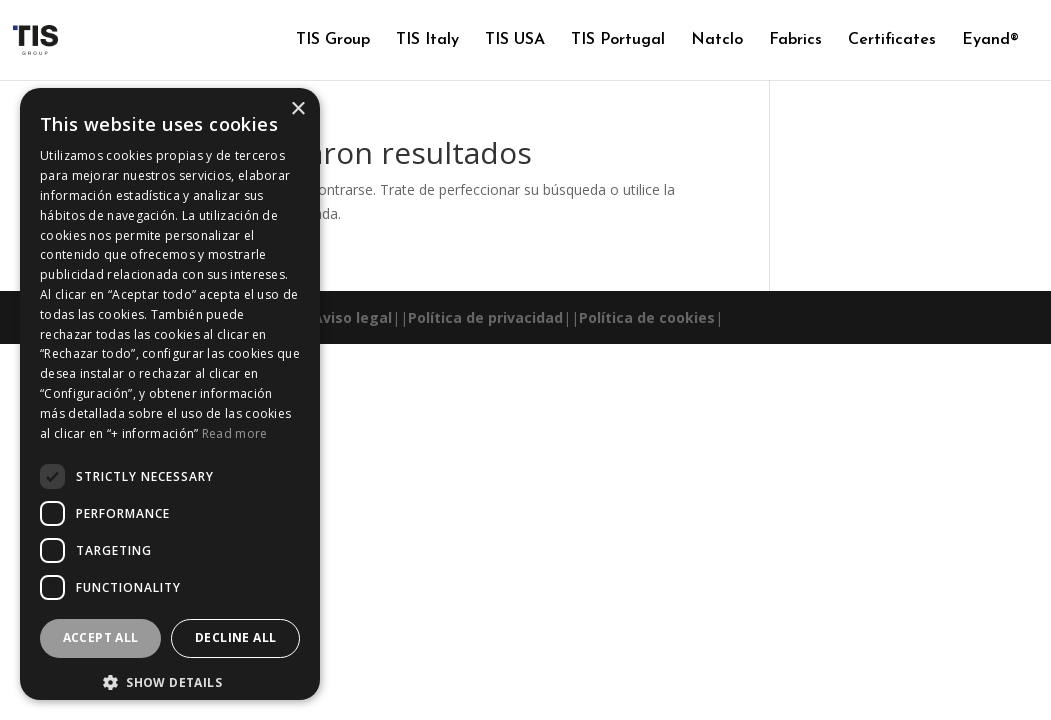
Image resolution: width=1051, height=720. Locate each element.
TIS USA (515, 40)
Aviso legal (352, 317)
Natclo (717, 40)
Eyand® (990, 40)
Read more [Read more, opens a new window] (235, 433)
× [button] (297, 109)
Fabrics (795, 40)
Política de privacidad (485, 317)
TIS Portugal (618, 40)
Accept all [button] (101, 637)
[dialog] (170, 394)
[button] (170, 683)
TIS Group (333, 40)
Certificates (892, 40)
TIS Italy (427, 40)
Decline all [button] (235, 637)
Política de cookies (647, 317)
